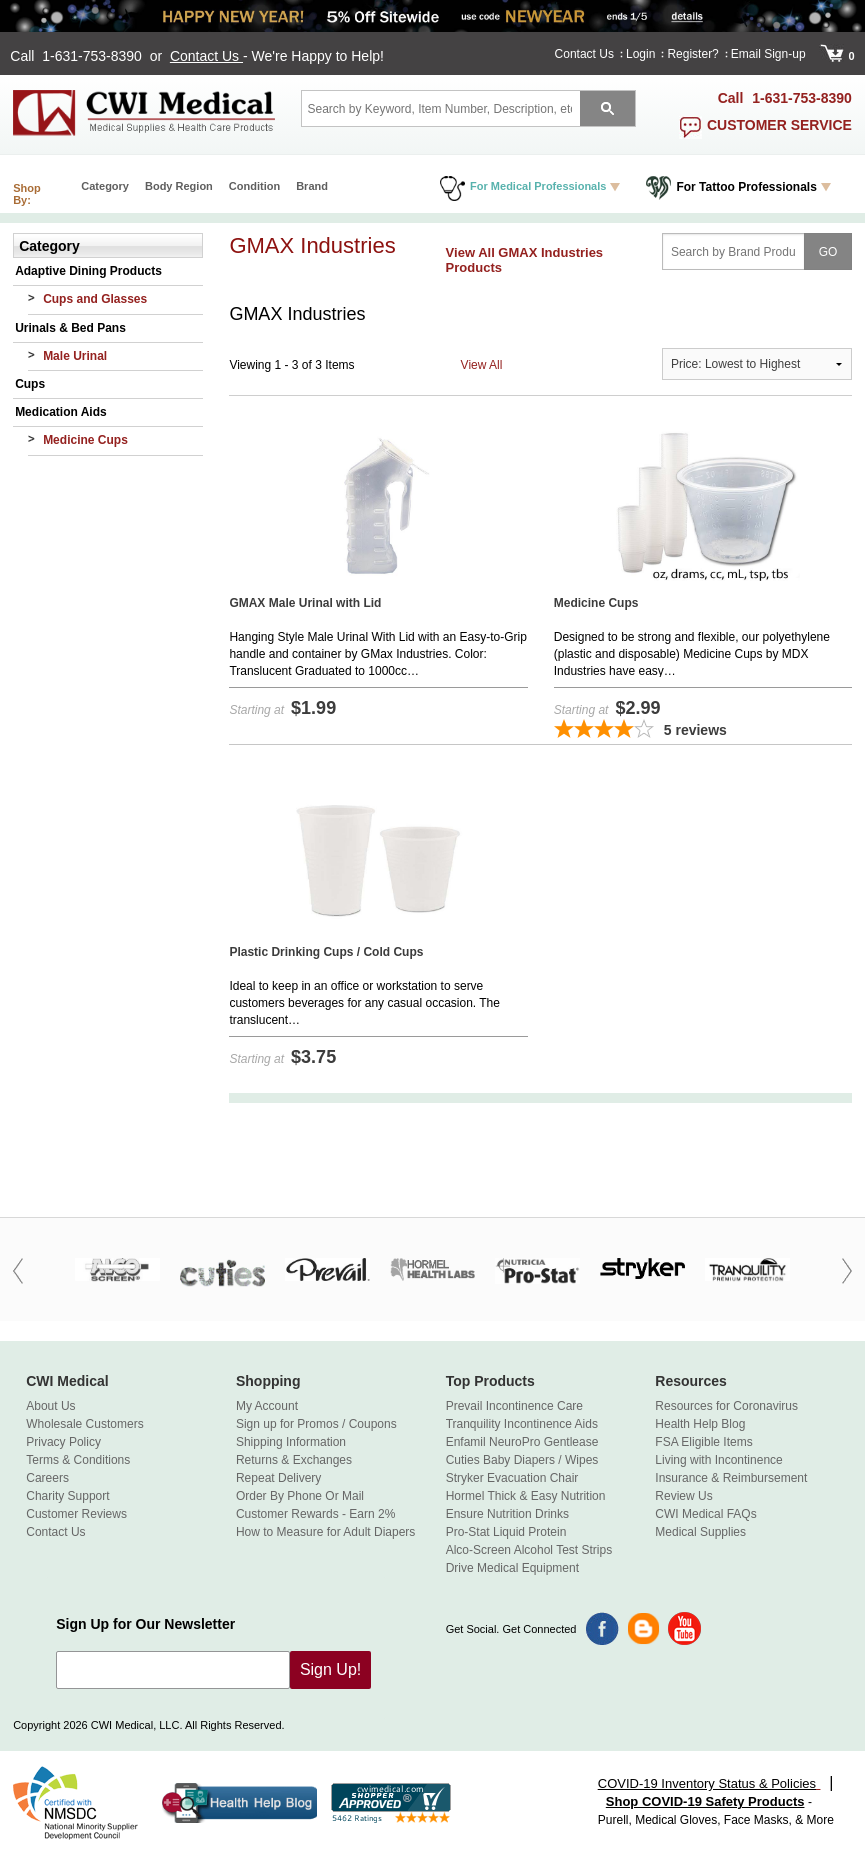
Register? (692, 54)
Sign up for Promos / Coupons (316, 1424)
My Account (267, 1406)
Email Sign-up (768, 54)
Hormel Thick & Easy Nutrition (526, 1496)
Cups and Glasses (95, 299)
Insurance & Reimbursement (731, 1478)
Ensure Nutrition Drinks (507, 1514)
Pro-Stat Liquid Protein (506, 1532)
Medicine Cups (85, 440)
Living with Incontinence (718, 1460)
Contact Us (206, 56)
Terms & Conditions (78, 1460)
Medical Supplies (700, 1532)
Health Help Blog (700, 1424)
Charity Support (67, 1496)
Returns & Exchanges (294, 1460)
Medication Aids (61, 412)
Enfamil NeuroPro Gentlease (522, 1442)
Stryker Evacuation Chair (512, 1478)
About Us (50, 1406)
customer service (779, 125)
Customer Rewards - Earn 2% (315, 1514)
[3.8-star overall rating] (703, 731)
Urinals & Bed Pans (70, 328)
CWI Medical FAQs (705, 1514)
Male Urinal (75, 356)
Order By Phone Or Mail (300, 1496)
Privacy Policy (63, 1442)
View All (482, 365)
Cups (30, 384)
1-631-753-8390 (94, 56)
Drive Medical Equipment (512, 1568)
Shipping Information (291, 1442)
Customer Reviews (76, 1514)
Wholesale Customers (84, 1424)
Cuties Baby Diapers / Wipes (522, 1460)
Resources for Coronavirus (726, 1406)
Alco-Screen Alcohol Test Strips (529, 1550)
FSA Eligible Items (703, 1442)
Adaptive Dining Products (88, 271)
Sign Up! (330, 1669)
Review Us (683, 1496)
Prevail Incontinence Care (514, 1406)
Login (640, 54)
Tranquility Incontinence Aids (522, 1424)
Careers (47, 1478)
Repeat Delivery (278, 1478)
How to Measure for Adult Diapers (325, 1532)
